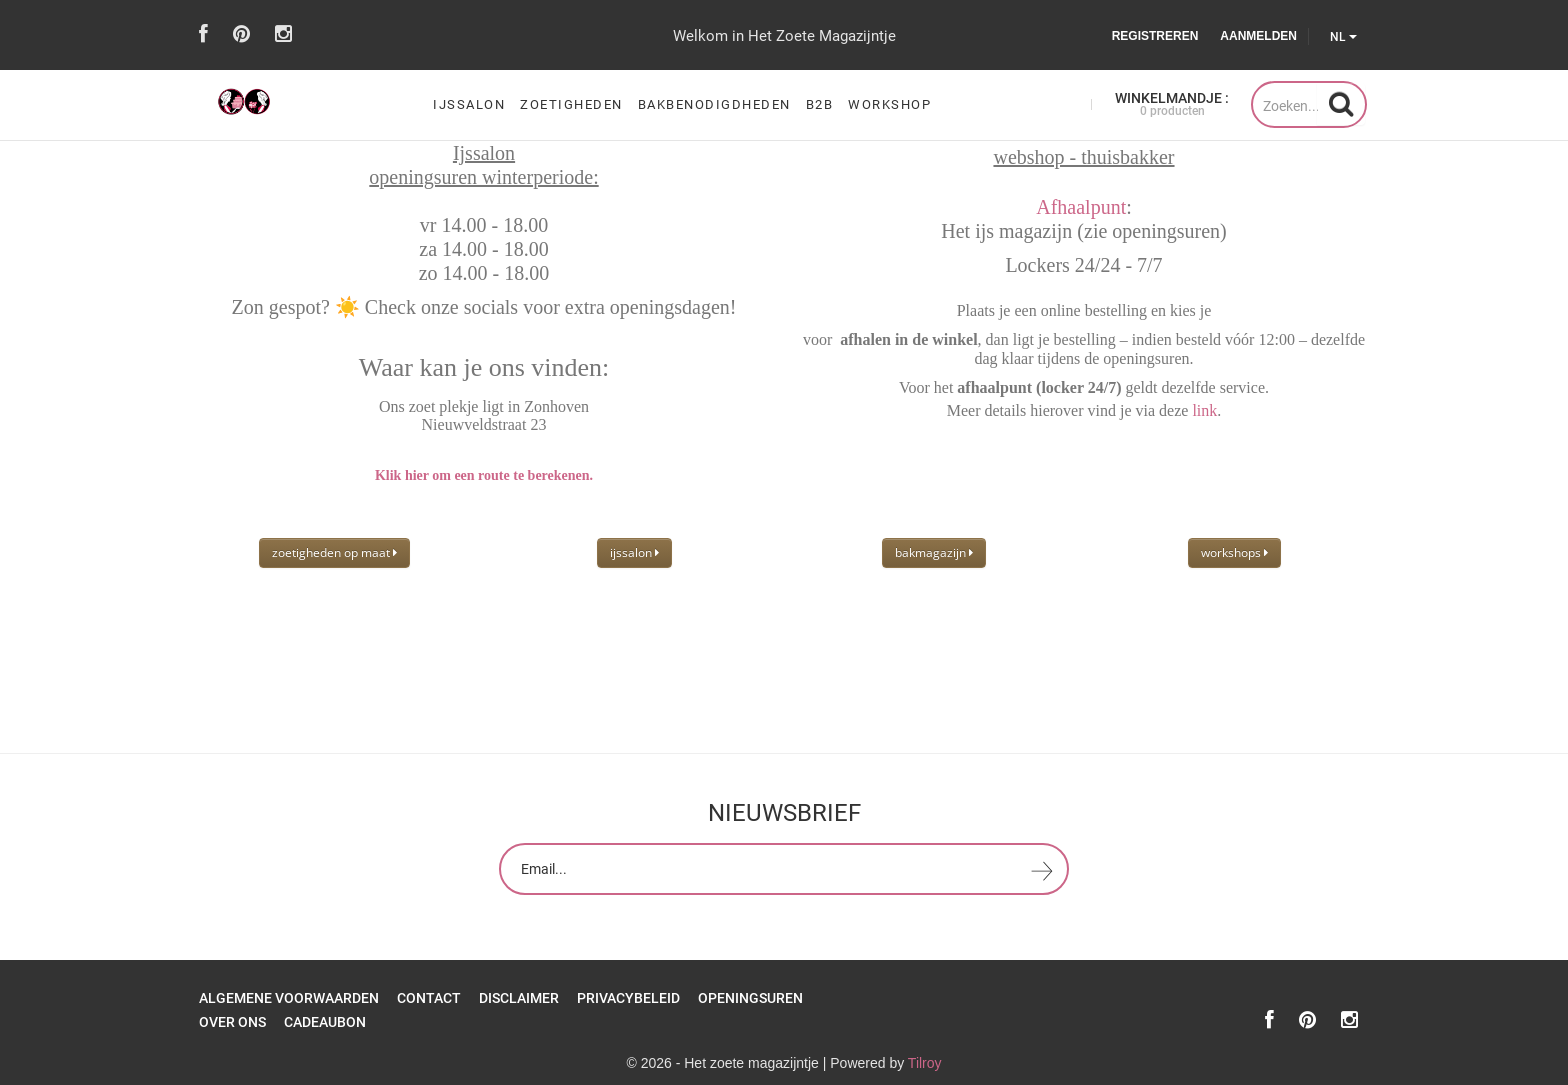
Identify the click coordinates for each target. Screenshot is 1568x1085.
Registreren (1155, 36)
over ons (232, 1022)
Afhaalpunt (1081, 207)
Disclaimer (519, 998)
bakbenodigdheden (714, 105)
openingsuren (750, 998)
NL (1343, 37)
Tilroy (925, 1063)
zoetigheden (571, 105)
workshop (889, 105)
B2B (820, 105)
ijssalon (469, 105)
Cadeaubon (325, 1022)
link (1204, 410)
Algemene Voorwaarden (289, 998)
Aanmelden (1258, 36)
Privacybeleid (628, 998)
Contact (429, 998)
